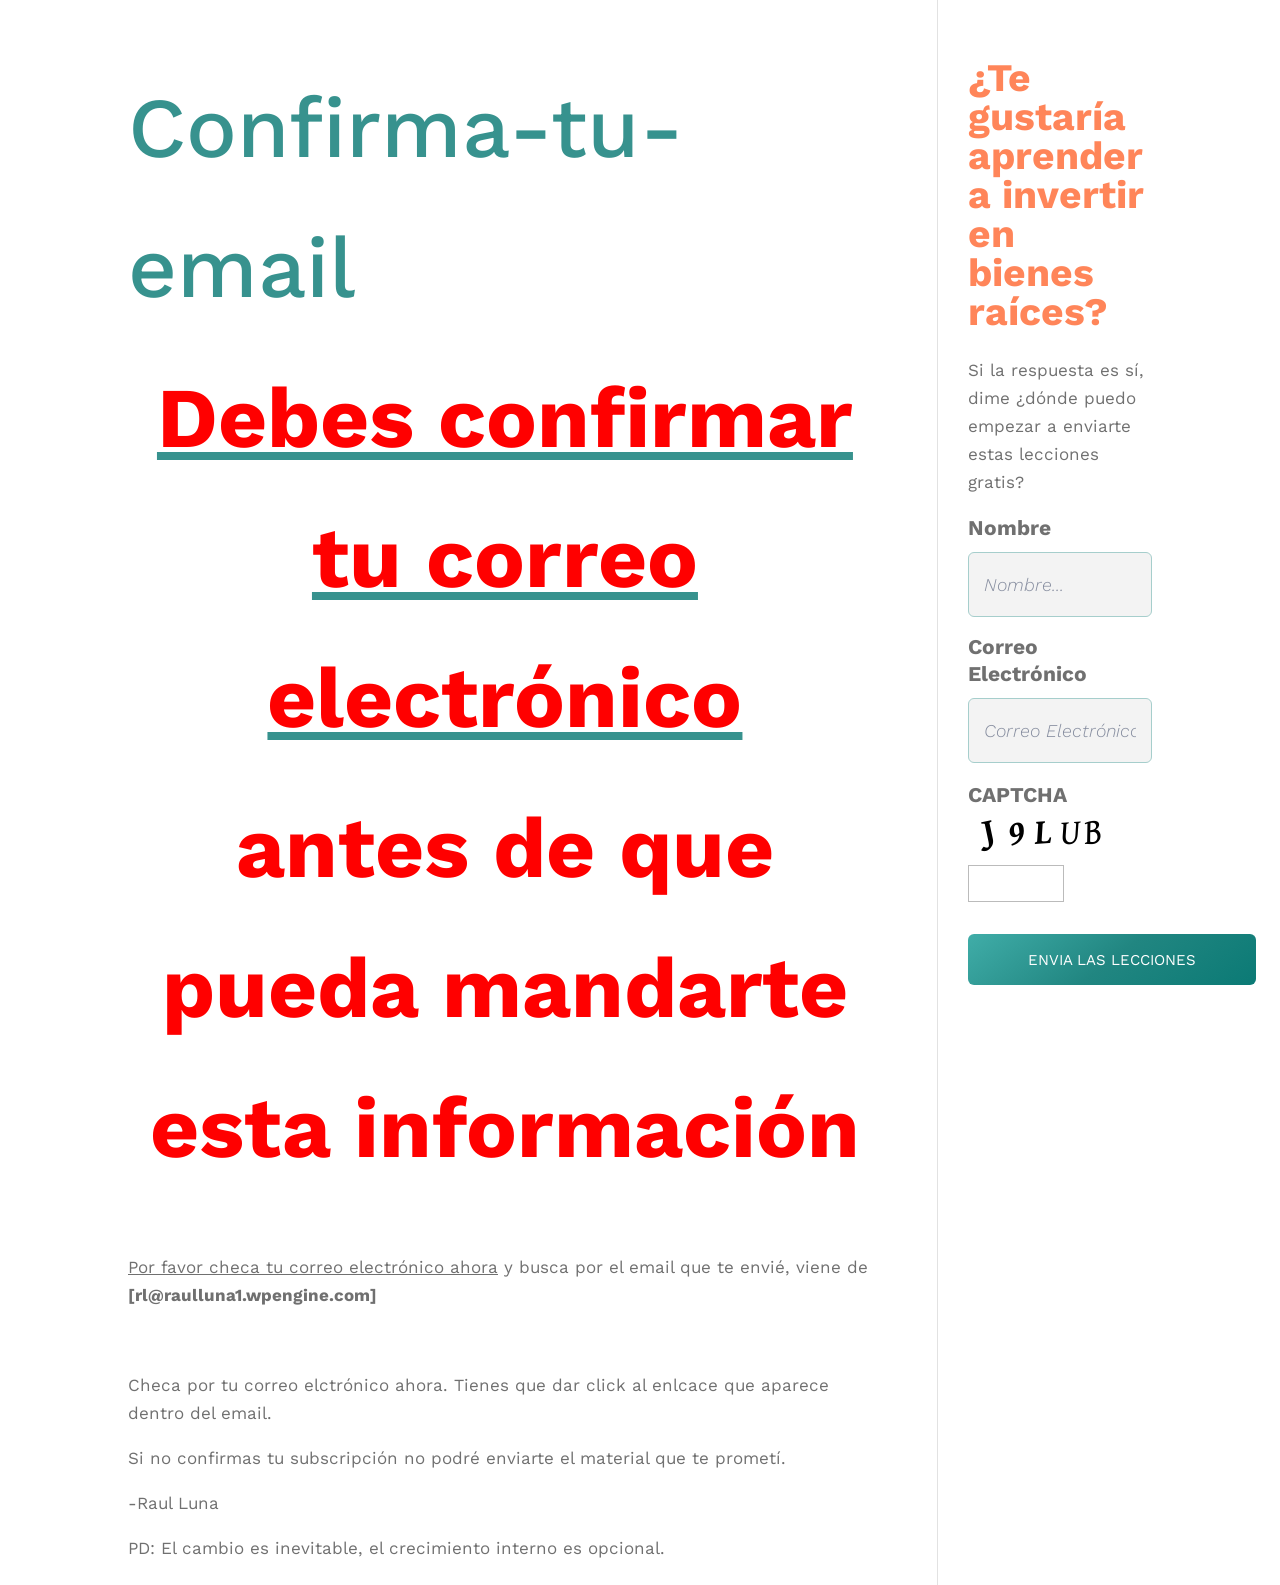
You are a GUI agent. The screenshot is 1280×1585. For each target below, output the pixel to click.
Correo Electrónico (1027, 660)
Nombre (1009, 527)
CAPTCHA (1017, 794)
